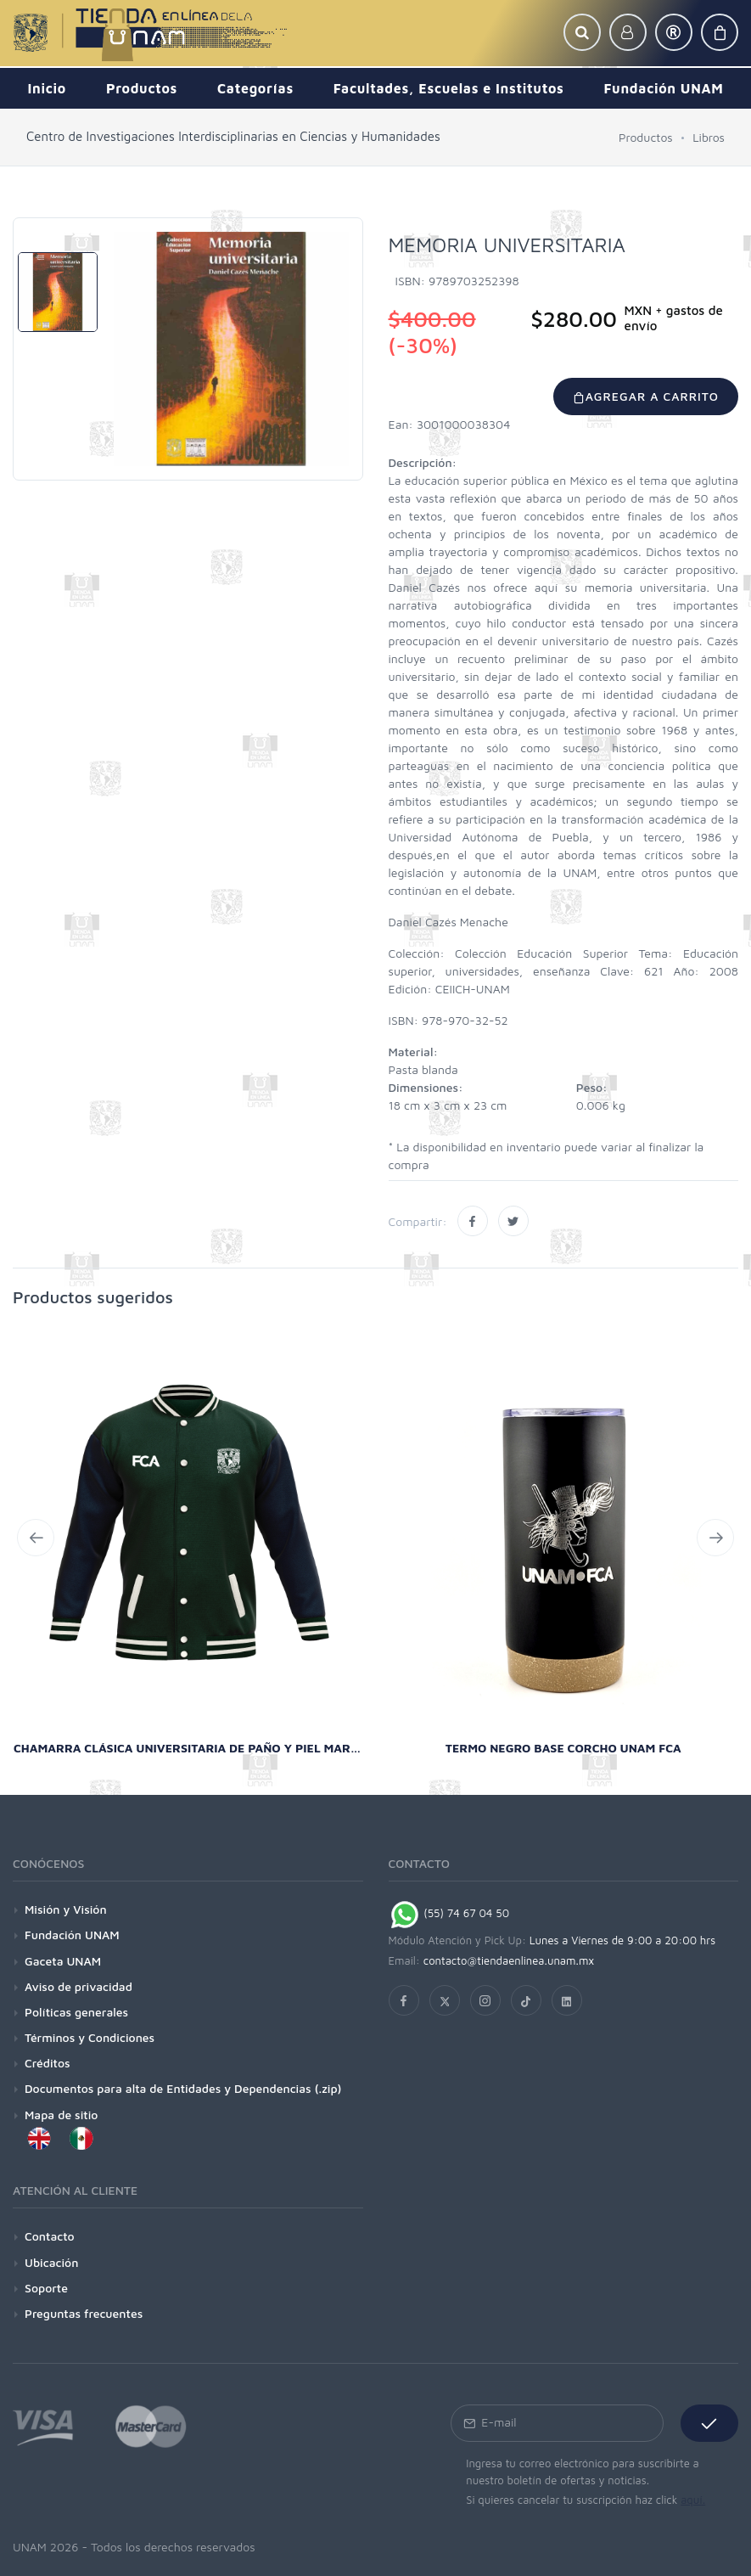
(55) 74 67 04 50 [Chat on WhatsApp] (449, 1913)
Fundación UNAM (72, 1934)
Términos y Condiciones (89, 2037)
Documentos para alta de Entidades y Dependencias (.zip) (183, 2088)
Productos (646, 137)
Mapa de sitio (61, 2114)
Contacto (50, 2236)
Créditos (47, 2063)
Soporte (46, 2288)
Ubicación (51, 2262)
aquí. (693, 2499)
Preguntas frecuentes (84, 2313)
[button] (582, 32)
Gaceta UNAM (63, 1961)
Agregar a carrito (646, 396)
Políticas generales (76, 2012)
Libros (708, 137)
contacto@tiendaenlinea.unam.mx (509, 1960)
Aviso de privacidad (78, 1986)
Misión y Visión (66, 1909)
